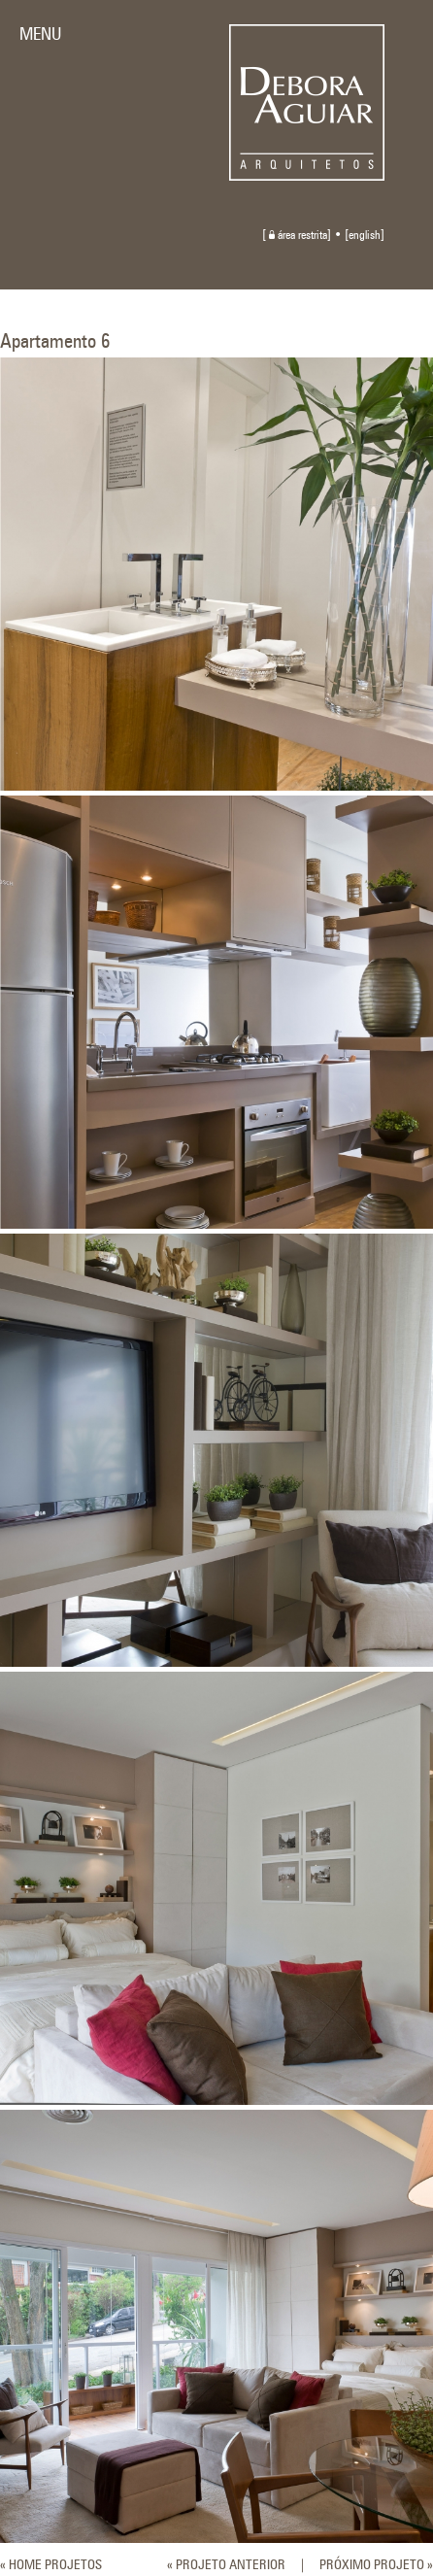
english (365, 236)
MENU (40, 35)
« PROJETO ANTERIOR (226, 2565)
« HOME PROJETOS (51, 2565)
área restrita (298, 236)
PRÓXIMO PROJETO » (376, 2565)
